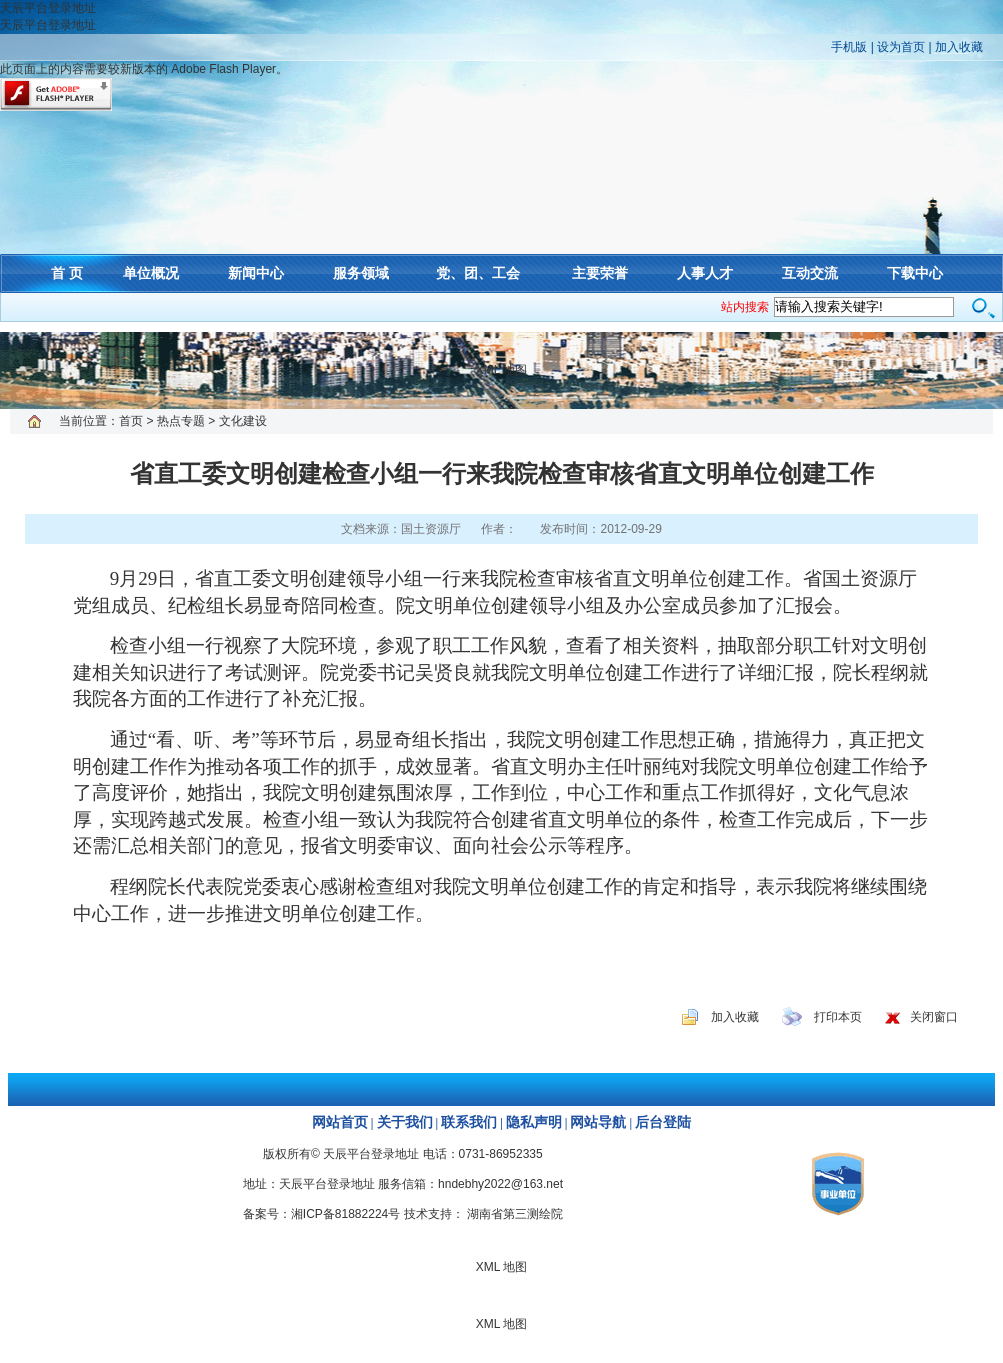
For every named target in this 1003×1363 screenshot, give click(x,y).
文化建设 (243, 421)
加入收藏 (959, 47)
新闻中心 (256, 273)
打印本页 (838, 1017)
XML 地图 (502, 370)
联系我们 (469, 1122)
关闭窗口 (934, 1017)
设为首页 (901, 47)
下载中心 (915, 273)
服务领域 (361, 273)
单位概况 (151, 273)
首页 (131, 421)
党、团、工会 (478, 273)
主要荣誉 (600, 273)
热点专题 (181, 421)
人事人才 (705, 273)
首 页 (67, 273)
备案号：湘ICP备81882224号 (321, 1214)
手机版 (849, 47)
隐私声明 (534, 1122)
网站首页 (340, 1122)
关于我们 (405, 1122)
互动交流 (810, 273)
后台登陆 (663, 1122)
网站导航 (598, 1122)
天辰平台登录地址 (48, 8)
